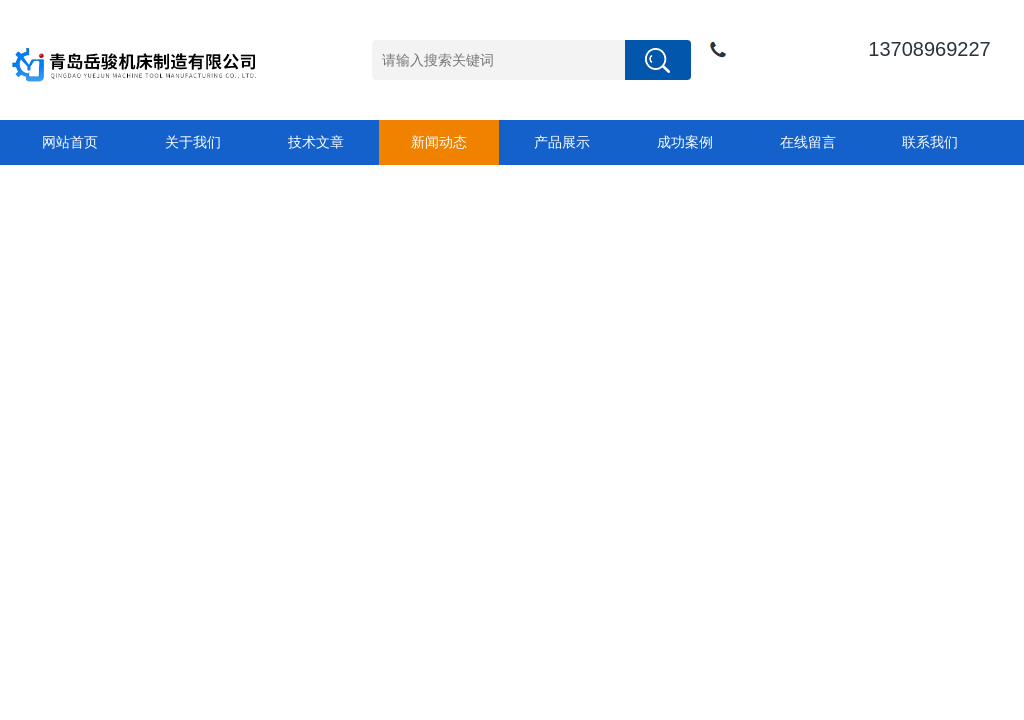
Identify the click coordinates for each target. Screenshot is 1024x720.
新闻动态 (439, 142)
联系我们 (930, 142)
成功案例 (685, 142)
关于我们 (193, 142)
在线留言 (808, 142)
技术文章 (316, 142)
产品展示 (562, 142)
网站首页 (70, 142)
